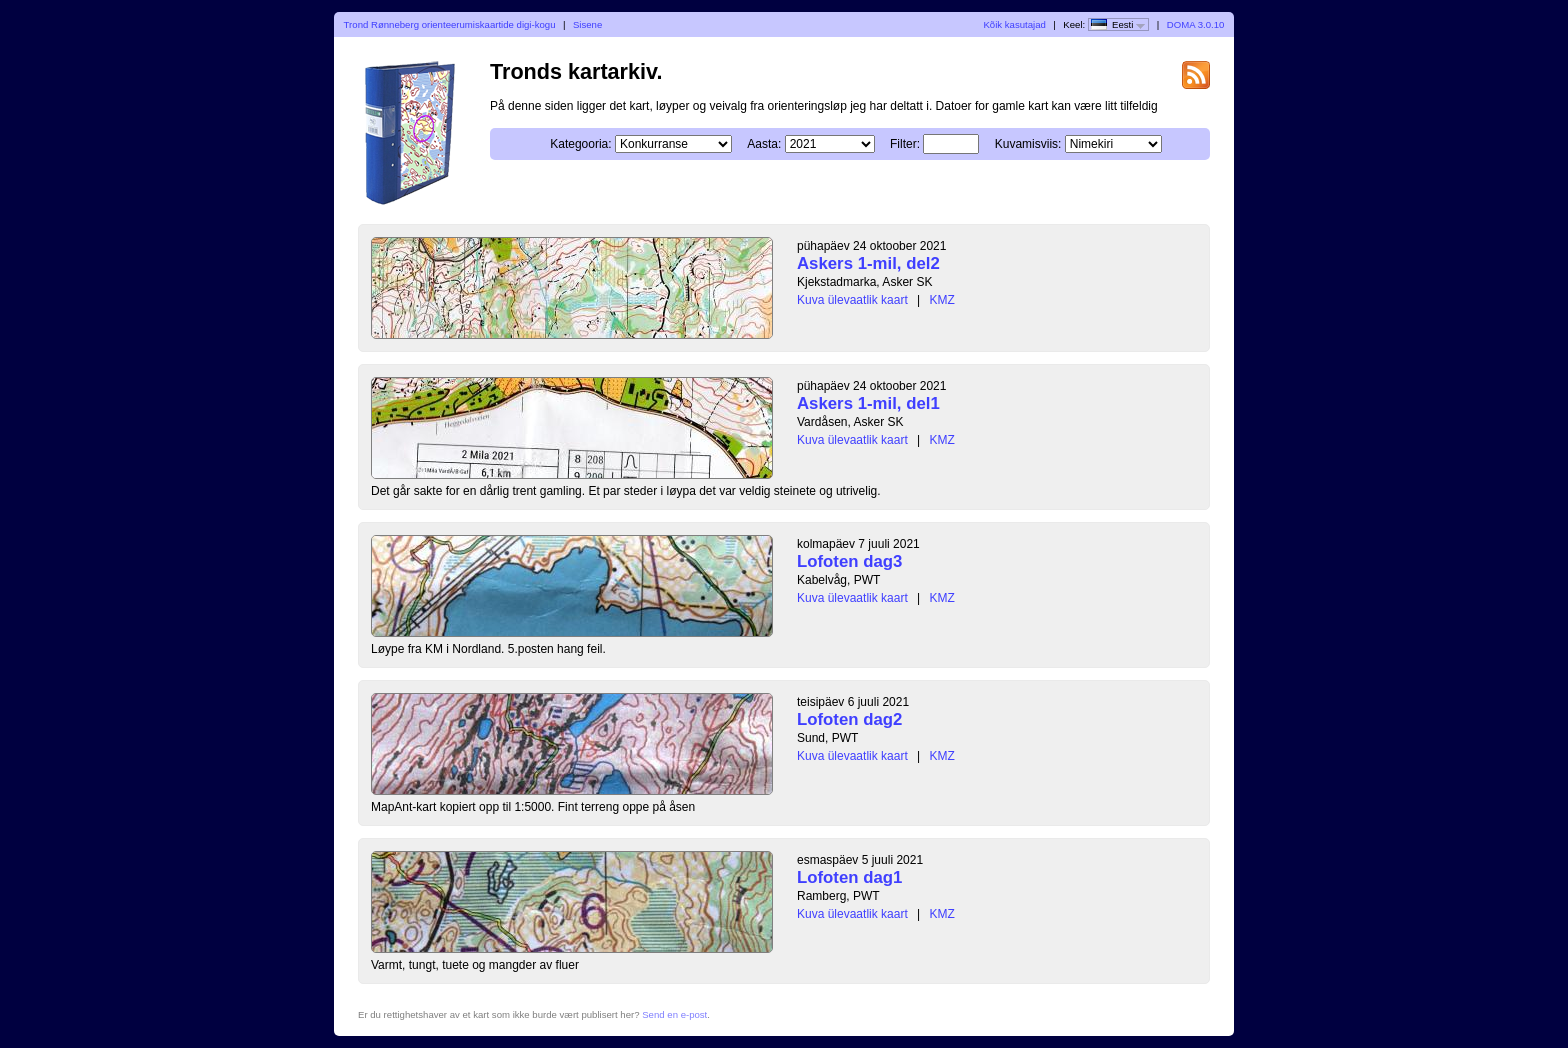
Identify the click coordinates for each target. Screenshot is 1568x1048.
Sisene (587, 24)
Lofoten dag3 (849, 561)
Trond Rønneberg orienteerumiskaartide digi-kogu (450, 24)
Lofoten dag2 (849, 719)
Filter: (905, 144)
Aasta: (764, 144)
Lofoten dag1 (849, 877)
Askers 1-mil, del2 (868, 263)
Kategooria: (580, 144)
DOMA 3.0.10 (1196, 24)
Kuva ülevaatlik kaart (852, 300)
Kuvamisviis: (1028, 144)
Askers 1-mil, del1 (868, 403)
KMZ (942, 300)
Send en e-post (674, 1014)
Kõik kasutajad (1014, 24)
